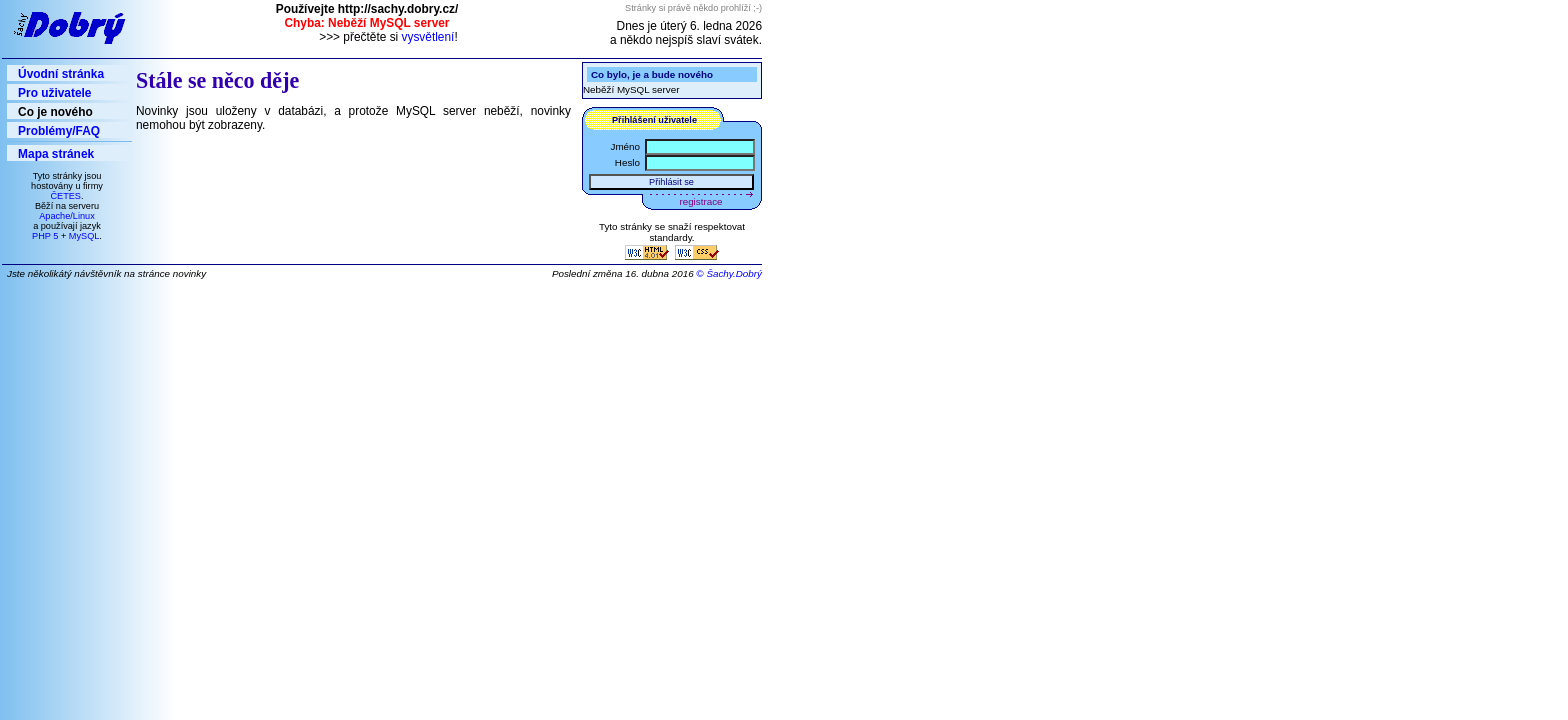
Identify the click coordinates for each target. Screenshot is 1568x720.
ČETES (65, 196)
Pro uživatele (54, 93)
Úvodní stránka (61, 74)
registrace (701, 201)
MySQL (84, 236)
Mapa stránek (56, 154)
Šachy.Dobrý (734, 273)
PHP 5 (45, 236)
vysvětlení (428, 37)
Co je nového (55, 112)
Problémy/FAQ (59, 131)
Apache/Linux (67, 216)
